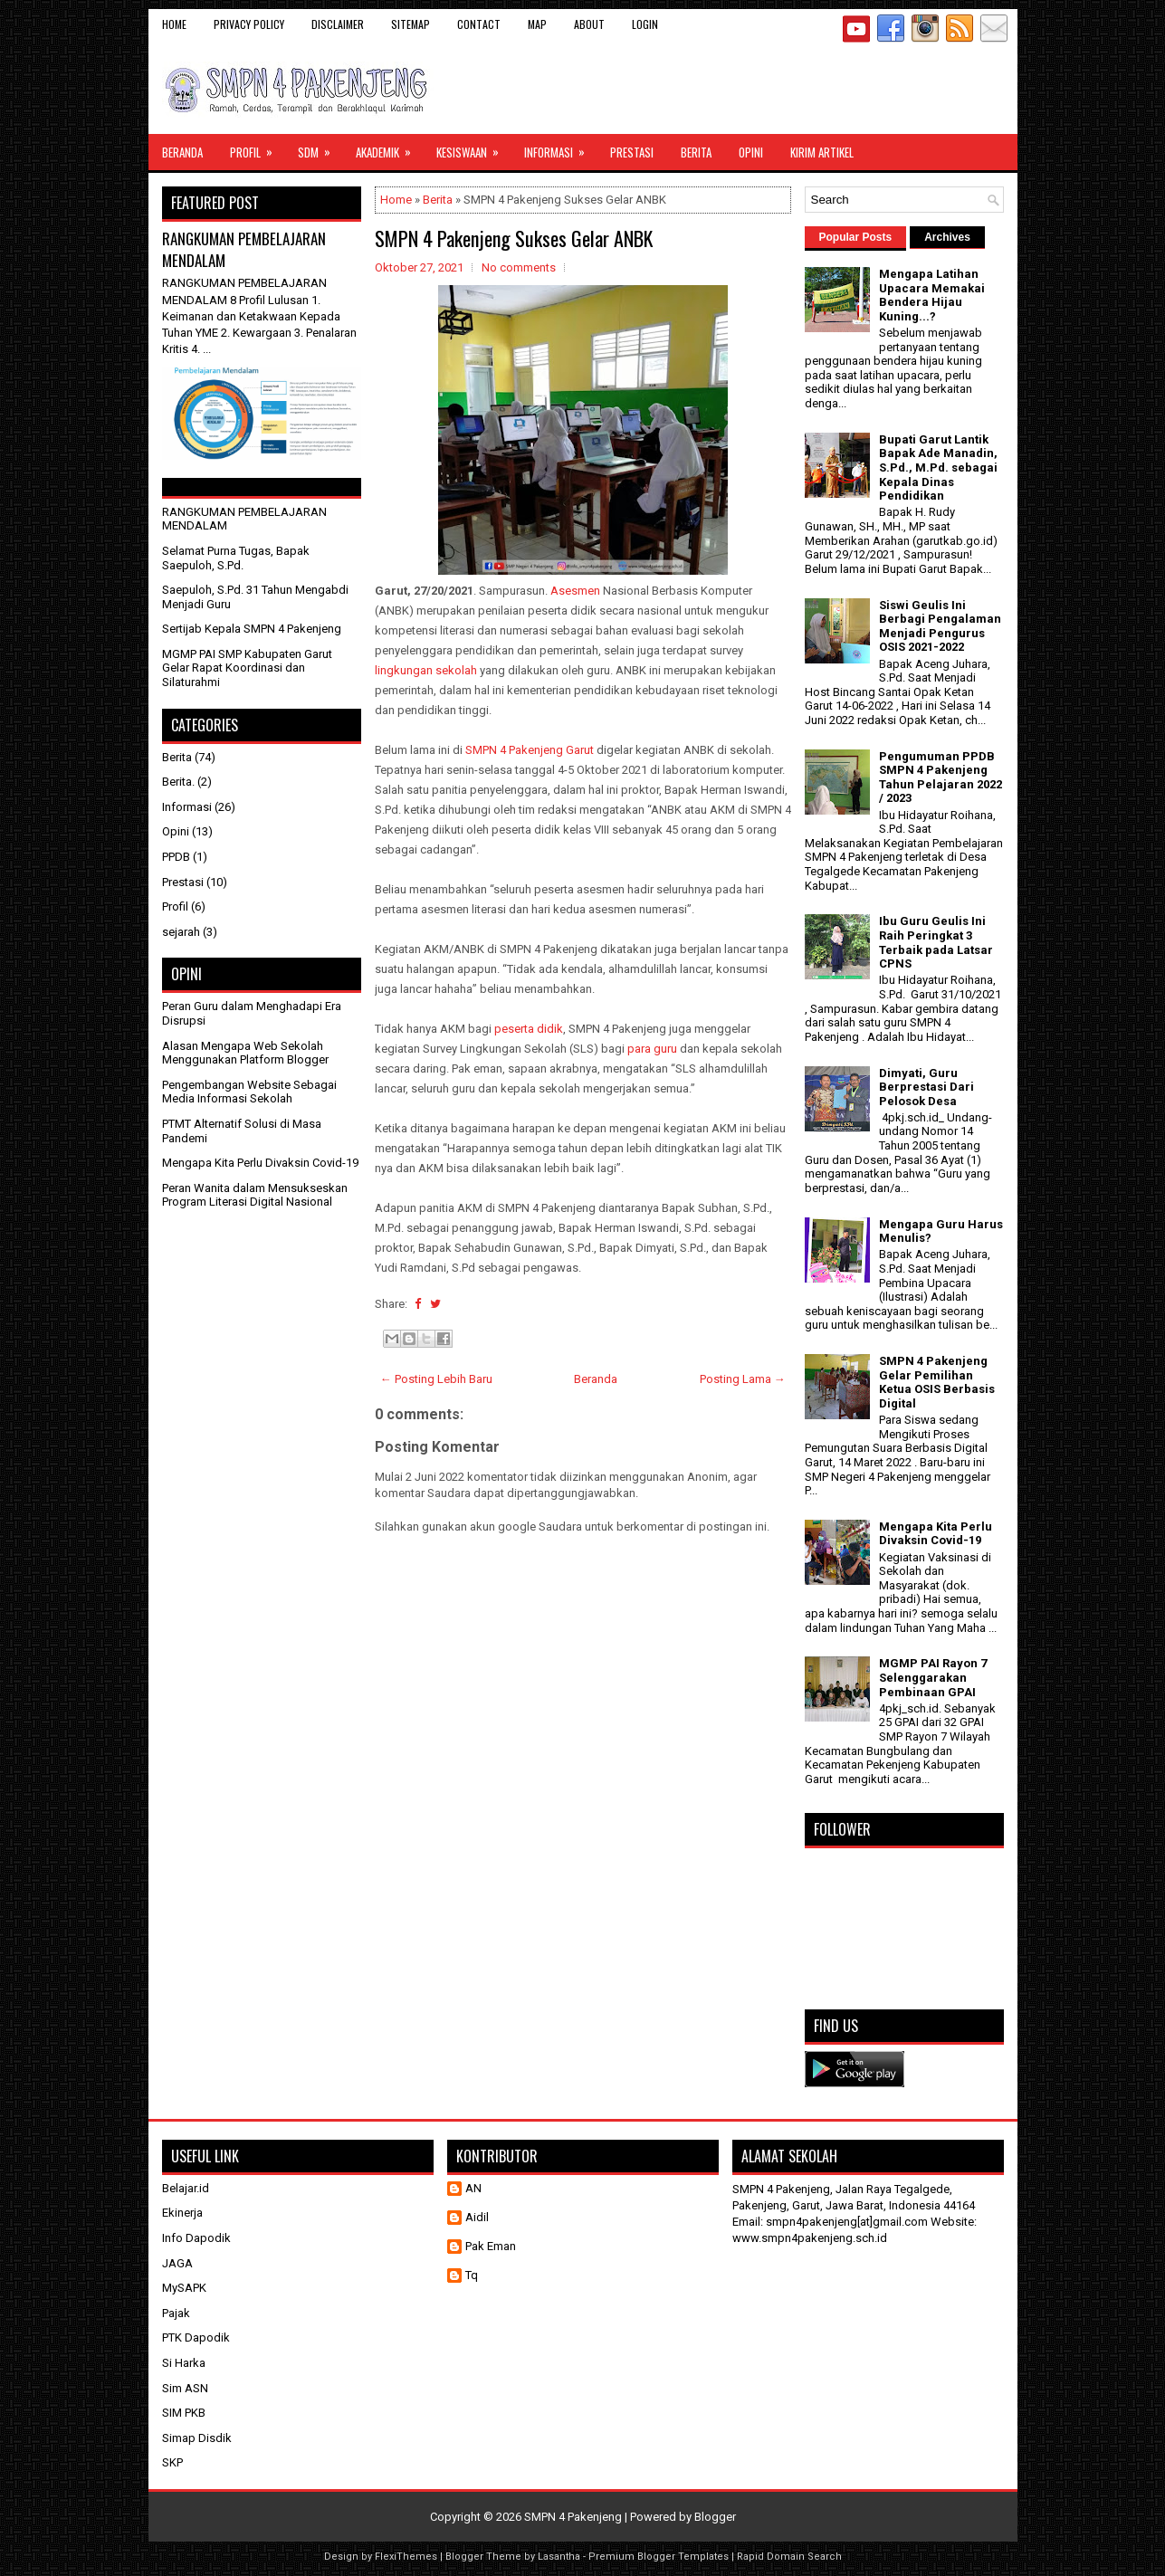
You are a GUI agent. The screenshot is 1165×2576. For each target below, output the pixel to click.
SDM (320, 147)
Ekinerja (182, 2212)
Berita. (178, 781)
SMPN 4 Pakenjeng (573, 2517)
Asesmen (575, 590)
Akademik (389, 147)
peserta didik (528, 1028)
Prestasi (632, 152)
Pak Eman (490, 2246)
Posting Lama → (743, 1379)
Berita (696, 152)
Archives (947, 237)
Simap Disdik (197, 2438)
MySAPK (184, 2288)
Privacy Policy (249, 24)
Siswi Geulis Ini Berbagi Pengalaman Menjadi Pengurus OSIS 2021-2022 (940, 626)
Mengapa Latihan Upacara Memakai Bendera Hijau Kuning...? (932, 295)
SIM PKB (183, 2412)
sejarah (181, 932)
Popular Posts (856, 237)
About (589, 24)
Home (174, 24)
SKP (172, 2462)
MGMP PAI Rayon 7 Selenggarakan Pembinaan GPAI (933, 1677)
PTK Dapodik (196, 2337)
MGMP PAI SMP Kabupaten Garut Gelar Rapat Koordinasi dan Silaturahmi (247, 668)
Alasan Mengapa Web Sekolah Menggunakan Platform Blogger (245, 1053)
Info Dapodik (196, 2238)
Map (537, 24)
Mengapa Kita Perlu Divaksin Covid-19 (260, 1162)
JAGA (177, 2263)
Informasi (560, 147)
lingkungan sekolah (426, 670)
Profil (257, 147)
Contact (479, 24)
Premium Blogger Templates (658, 2556)
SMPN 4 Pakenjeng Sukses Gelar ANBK (514, 238)
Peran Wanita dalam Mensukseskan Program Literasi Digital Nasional (255, 1195)
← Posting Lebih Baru (436, 1379)
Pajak (176, 2313)
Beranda (182, 152)
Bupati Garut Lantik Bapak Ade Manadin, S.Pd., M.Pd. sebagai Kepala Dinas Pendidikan (938, 467)
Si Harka (183, 2363)
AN (473, 2188)
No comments (519, 267)
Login (645, 24)
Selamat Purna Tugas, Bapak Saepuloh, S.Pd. (236, 558)
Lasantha (559, 2556)
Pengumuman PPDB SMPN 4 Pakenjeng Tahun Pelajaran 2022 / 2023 (940, 777)
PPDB (176, 856)
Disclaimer (337, 24)
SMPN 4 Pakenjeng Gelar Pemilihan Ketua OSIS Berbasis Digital (937, 1382)
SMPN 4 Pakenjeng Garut (529, 750)
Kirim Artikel (822, 152)
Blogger (715, 2517)
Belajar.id (185, 2188)
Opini (751, 152)
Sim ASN (185, 2388)
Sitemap (410, 24)
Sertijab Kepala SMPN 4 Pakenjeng (251, 628)
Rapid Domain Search (789, 2556)
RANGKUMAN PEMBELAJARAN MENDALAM (244, 249)
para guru (652, 1048)
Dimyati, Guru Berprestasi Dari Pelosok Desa (926, 1087)
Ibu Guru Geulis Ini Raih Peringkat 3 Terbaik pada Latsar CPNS (936, 942)
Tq (471, 2275)
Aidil (477, 2217)
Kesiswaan (473, 147)
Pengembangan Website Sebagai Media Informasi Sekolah (249, 1092)
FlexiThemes (406, 2556)
